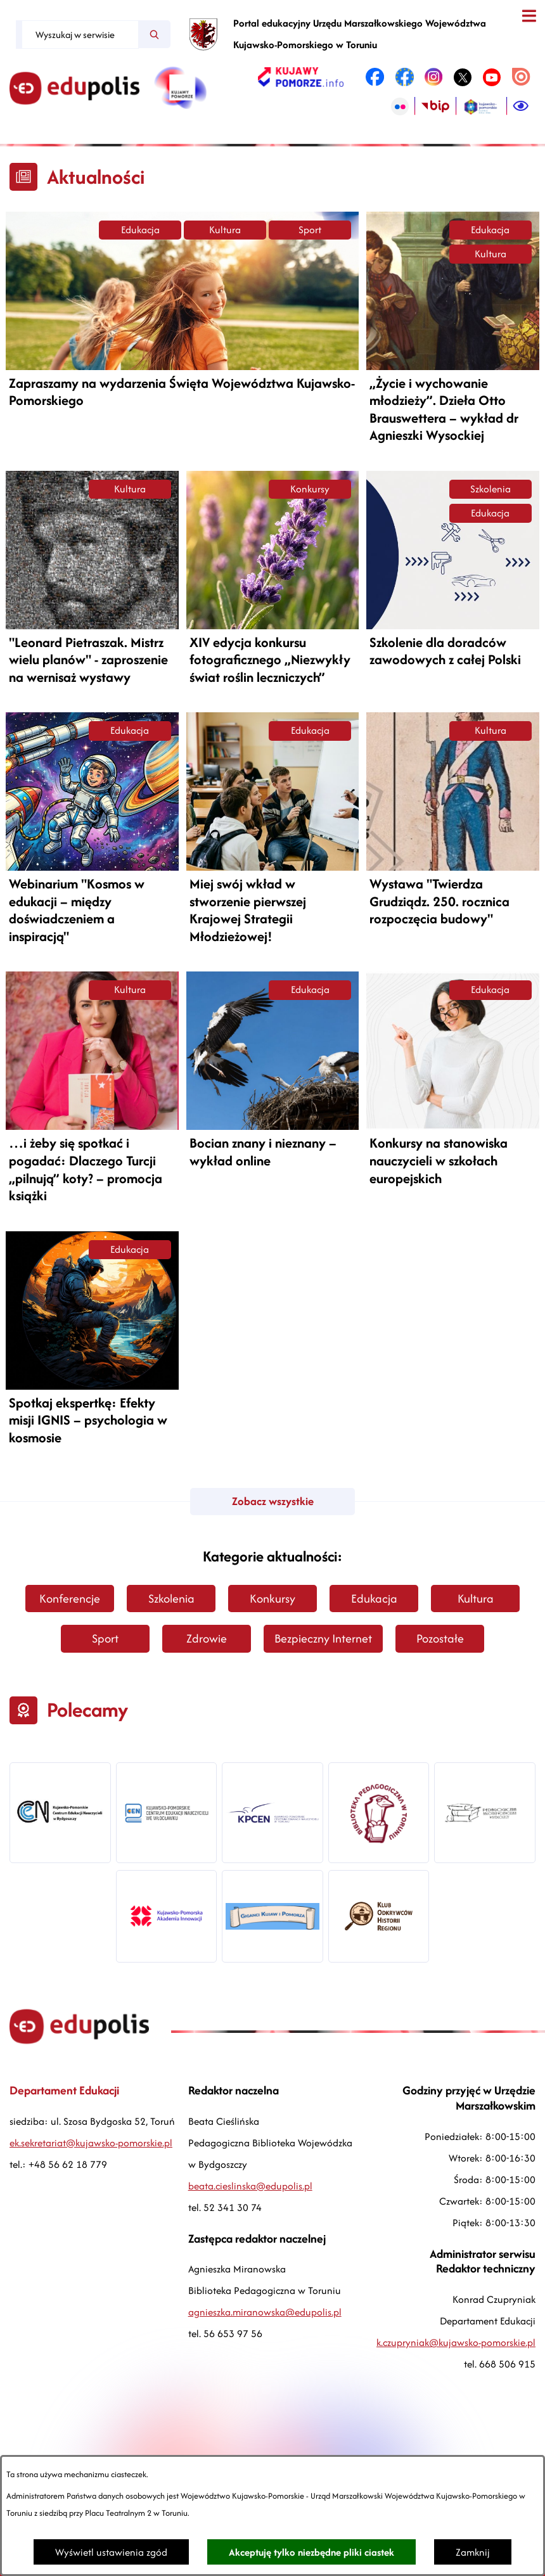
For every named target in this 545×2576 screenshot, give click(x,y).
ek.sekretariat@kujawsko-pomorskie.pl (91, 2143)
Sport (309, 229)
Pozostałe (440, 1638)
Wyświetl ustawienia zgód (111, 2552)
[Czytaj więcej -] (182, 310)
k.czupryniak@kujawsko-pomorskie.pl (455, 2342)
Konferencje (69, 1598)
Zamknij (473, 2552)
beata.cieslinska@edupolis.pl (250, 2186)
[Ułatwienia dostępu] (521, 106)
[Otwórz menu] (529, 16)
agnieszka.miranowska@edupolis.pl (265, 2312)
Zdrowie (206, 1638)
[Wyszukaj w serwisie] (80, 34)
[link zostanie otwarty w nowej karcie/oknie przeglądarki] (300, 77)
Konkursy (310, 489)
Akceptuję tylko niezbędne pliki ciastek (311, 2552)
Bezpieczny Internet (323, 1638)
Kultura (225, 229)
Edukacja (140, 229)
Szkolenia (490, 489)
